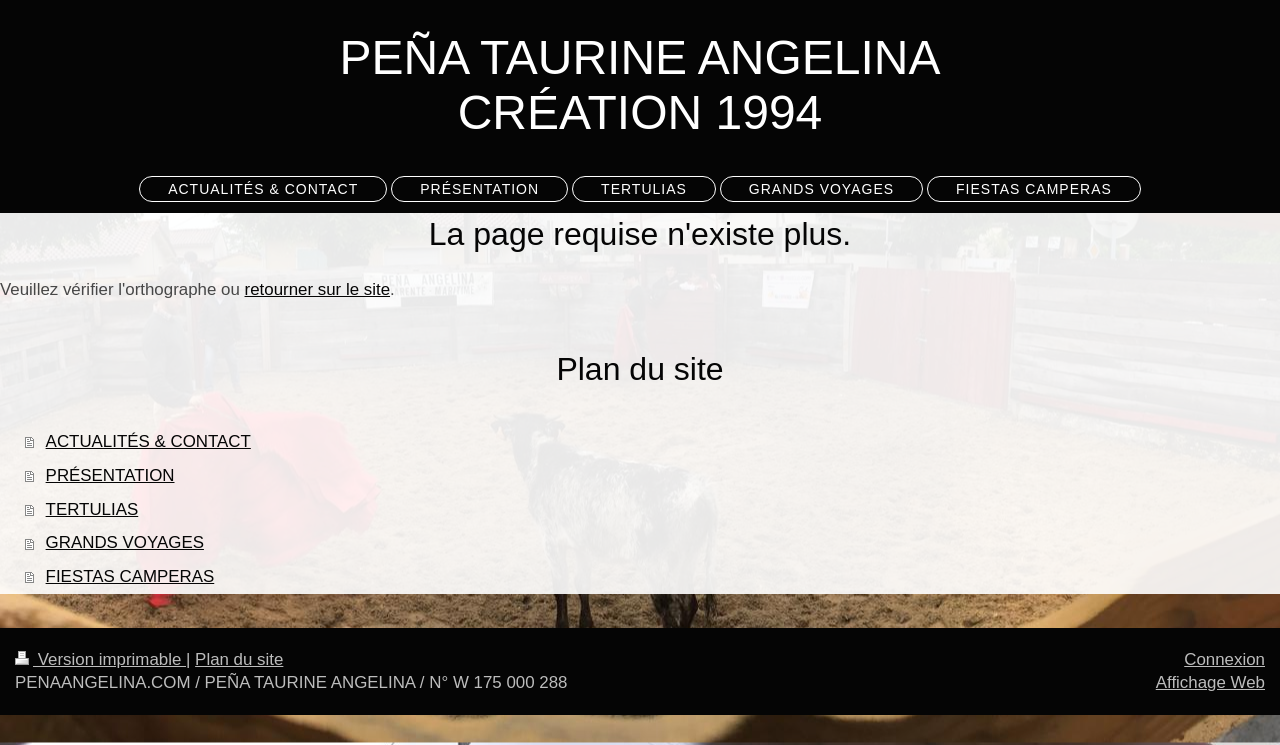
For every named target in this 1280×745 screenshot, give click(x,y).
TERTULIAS (92, 509)
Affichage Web (1210, 682)
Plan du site (239, 659)
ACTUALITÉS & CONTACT (148, 441)
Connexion (1224, 659)
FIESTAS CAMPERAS (130, 576)
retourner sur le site (318, 289)
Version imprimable (100, 659)
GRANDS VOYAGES (125, 542)
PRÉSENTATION (110, 475)
